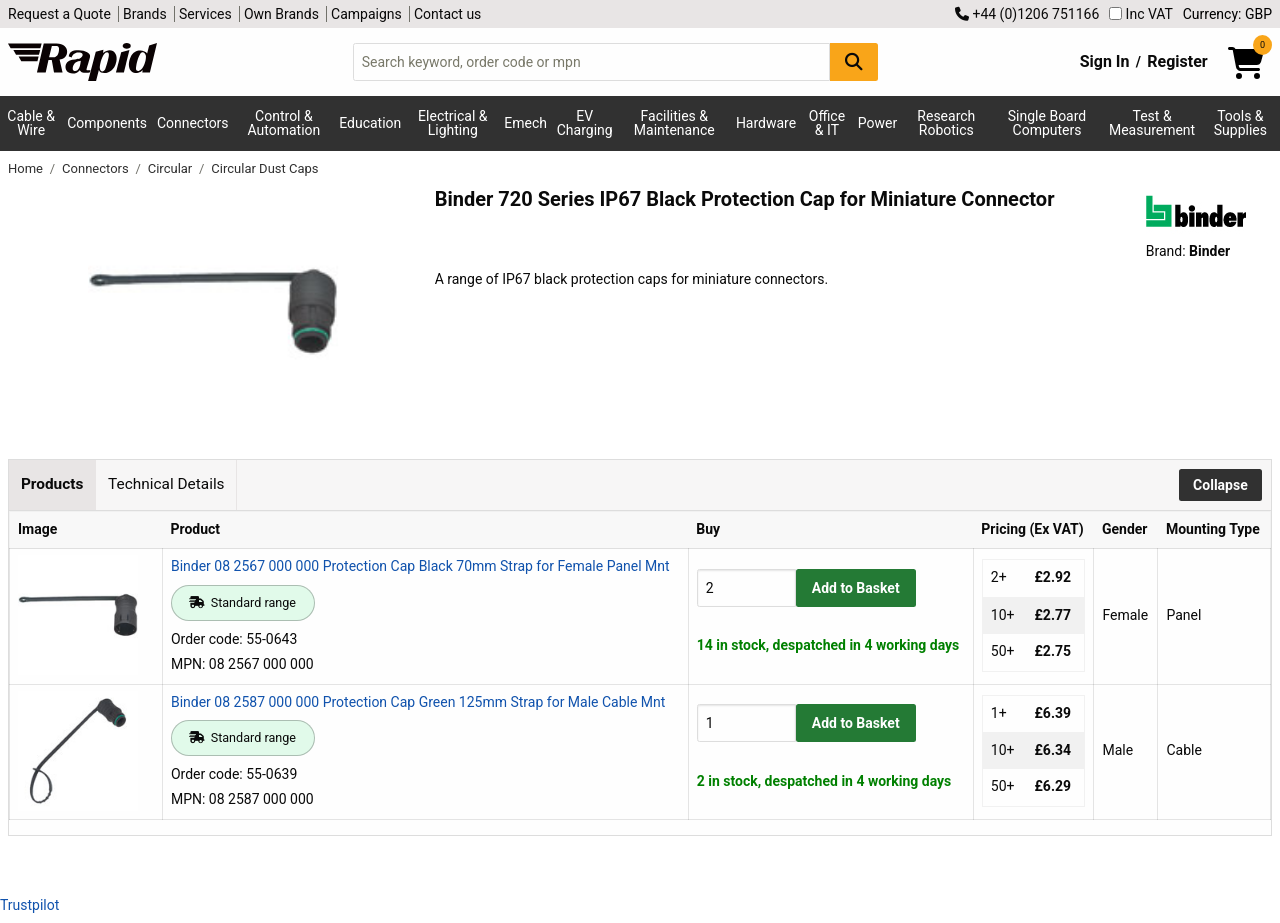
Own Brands (281, 14)
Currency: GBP (1227, 14)
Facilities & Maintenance (674, 123)
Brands (145, 14)
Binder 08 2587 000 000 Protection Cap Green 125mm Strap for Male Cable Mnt (418, 702)
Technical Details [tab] (166, 484)
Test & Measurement (1152, 123)
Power (877, 123)
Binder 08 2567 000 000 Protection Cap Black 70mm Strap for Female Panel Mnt (420, 566)
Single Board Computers (1047, 123)
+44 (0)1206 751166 (1027, 14)
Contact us (447, 14)
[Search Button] (854, 61)
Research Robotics (946, 123)
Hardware (766, 123)
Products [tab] (52, 484)
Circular (172, 168)
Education (370, 123)
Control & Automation (284, 123)
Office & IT (827, 123)
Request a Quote (59, 14)
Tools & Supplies (1240, 123)
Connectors (193, 123)
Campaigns (366, 14)
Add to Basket (856, 588)
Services (205, 14)
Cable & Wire (31, 123)
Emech (525, 123)
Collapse (1220, 485)
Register (1177, 61)
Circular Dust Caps (264, 168)
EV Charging (585, 123)
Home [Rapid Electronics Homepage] (27, 168)
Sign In (1105, 61)
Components (107, 123)
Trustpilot (29, 905)
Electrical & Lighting (452, 123)
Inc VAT (1141, 14)
